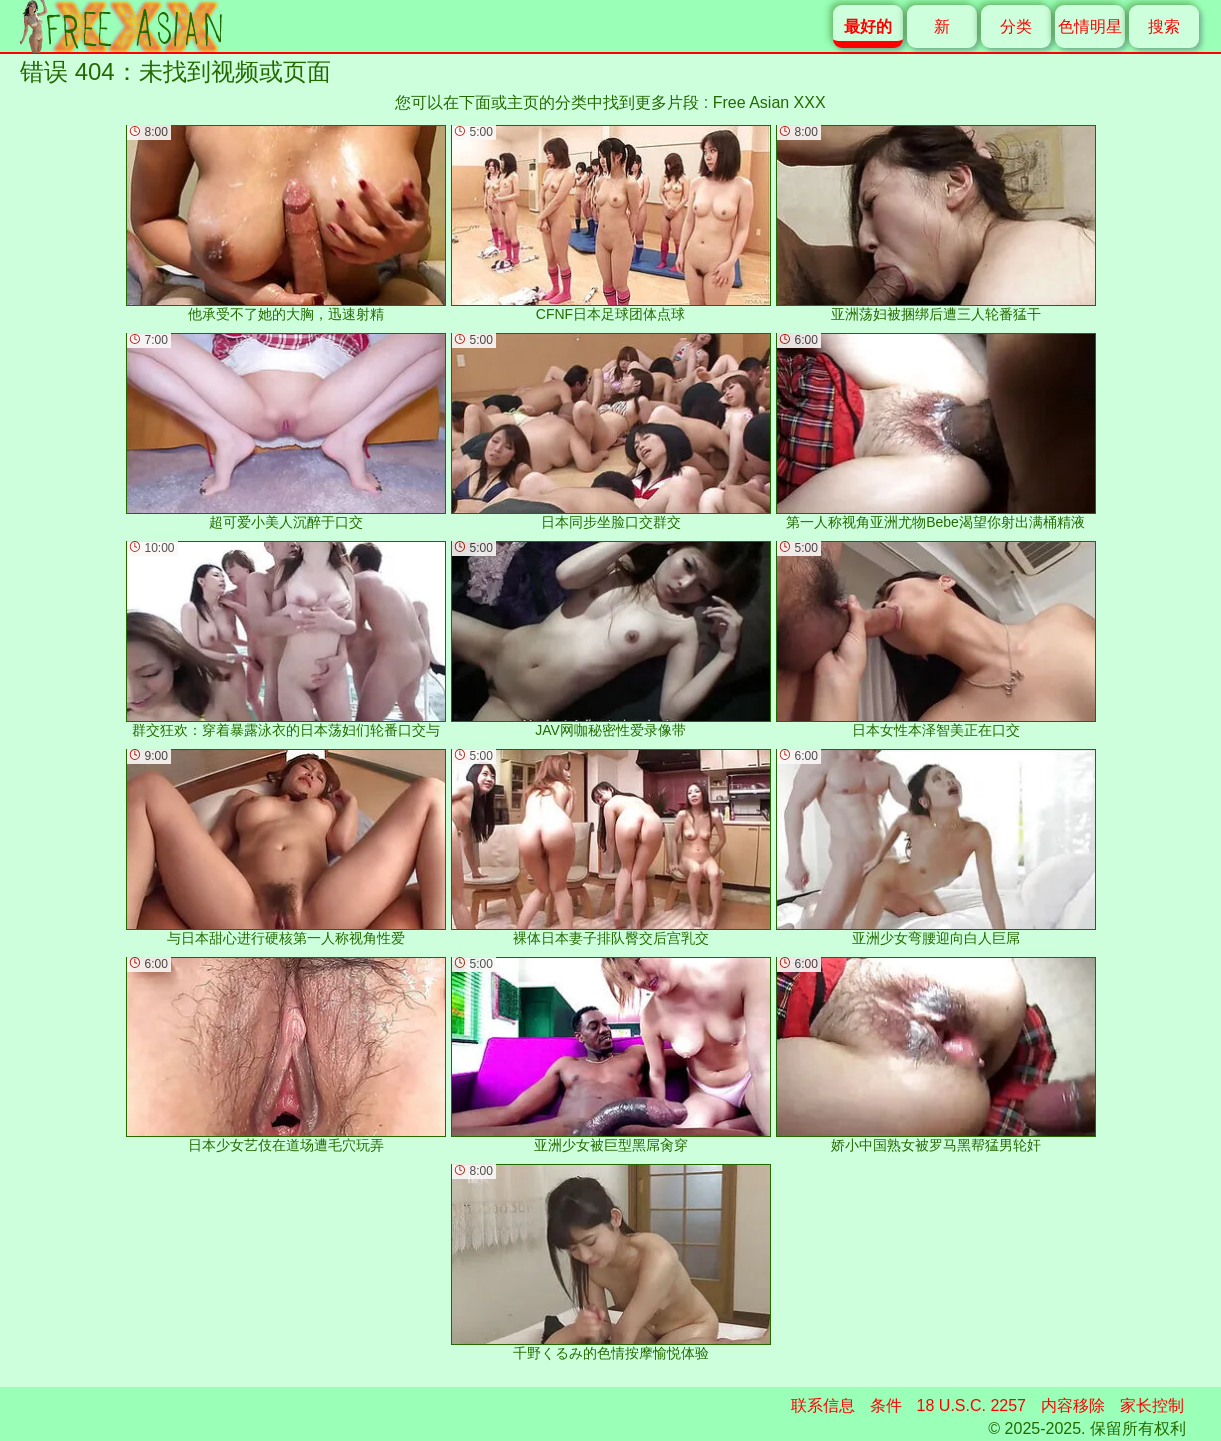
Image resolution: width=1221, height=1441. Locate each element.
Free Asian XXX (769, 102)
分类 (1016, 26)
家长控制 (1152, 1405)
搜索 (1164, 26)
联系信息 (823, 1405)
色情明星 (1090, 26)
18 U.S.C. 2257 (971, 1405)
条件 (886, 1405)
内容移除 (1073, 1405)
